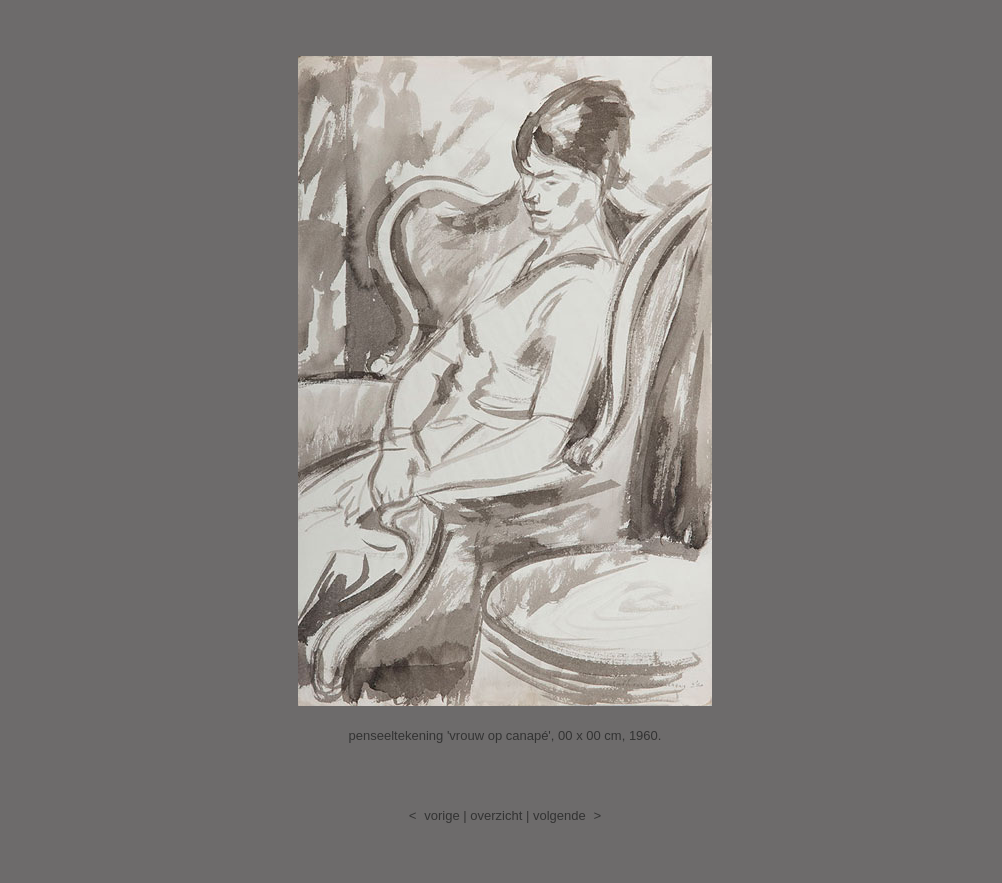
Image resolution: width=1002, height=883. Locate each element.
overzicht (496, 815)
